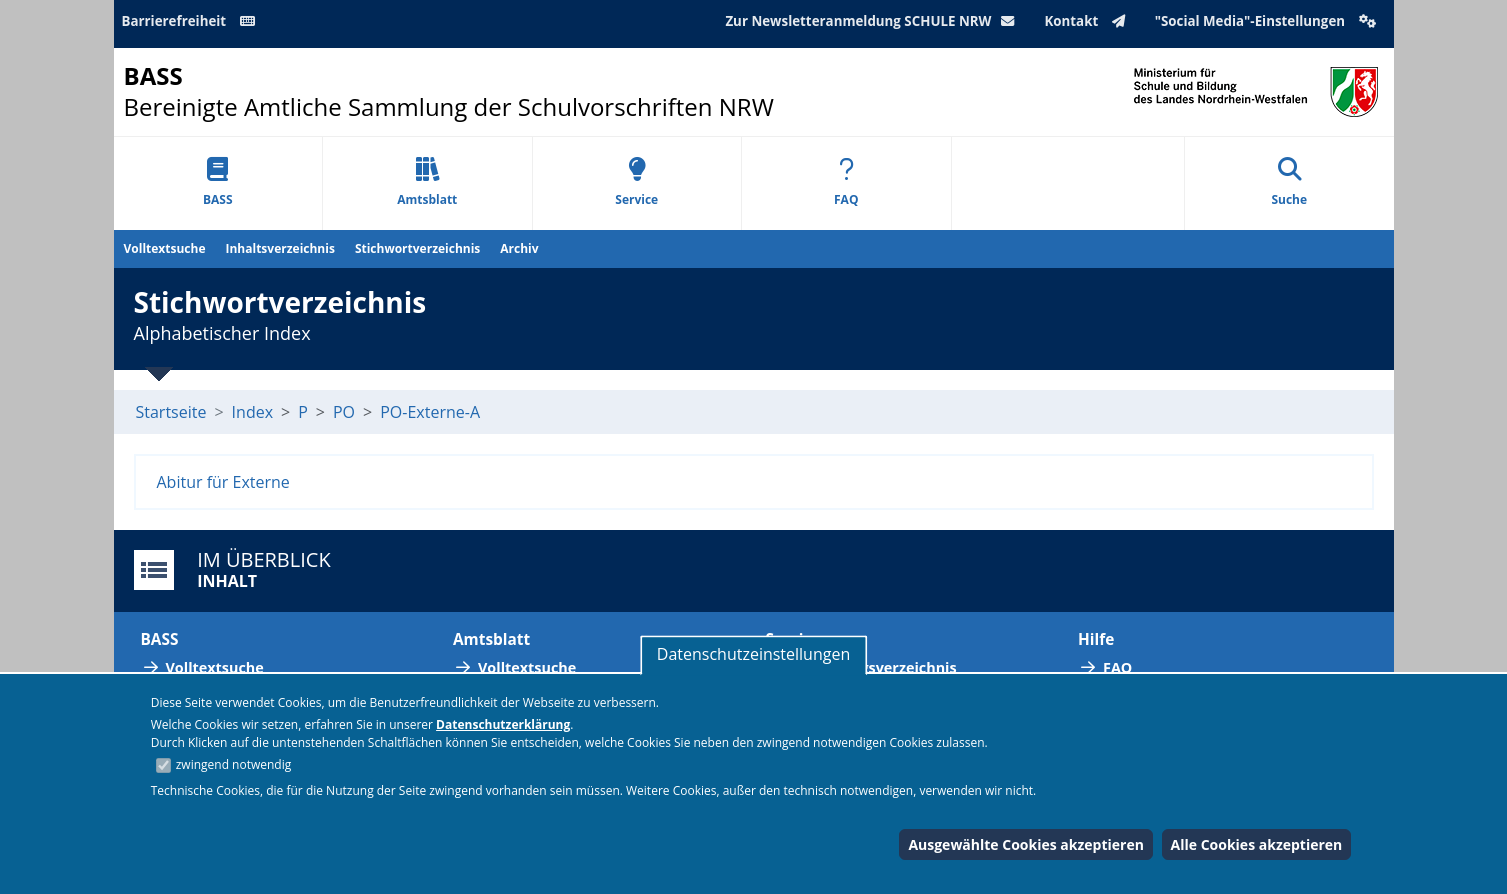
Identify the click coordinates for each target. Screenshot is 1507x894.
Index (252, 412)
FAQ (846, 182)
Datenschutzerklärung (503, 724)
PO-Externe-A (430, 412)
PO (344, 412)
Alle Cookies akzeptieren (1257, 844)
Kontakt (1088, 21)
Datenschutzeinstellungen (753, 654)
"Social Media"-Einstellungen (1268, 21)
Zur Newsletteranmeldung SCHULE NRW (874, 21)
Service (636, 182)
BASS (218, 182)
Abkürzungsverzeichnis (874, 667)
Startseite (171, 412)
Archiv (519, 248)
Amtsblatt (427, 182)
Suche (1289, 182)
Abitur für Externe (223, 482)
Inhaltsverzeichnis (280, 248)
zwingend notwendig (234, 764)
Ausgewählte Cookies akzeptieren (1026, 844)
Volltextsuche (165, 248)
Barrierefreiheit (192, 21)
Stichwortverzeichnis (417, 248)
